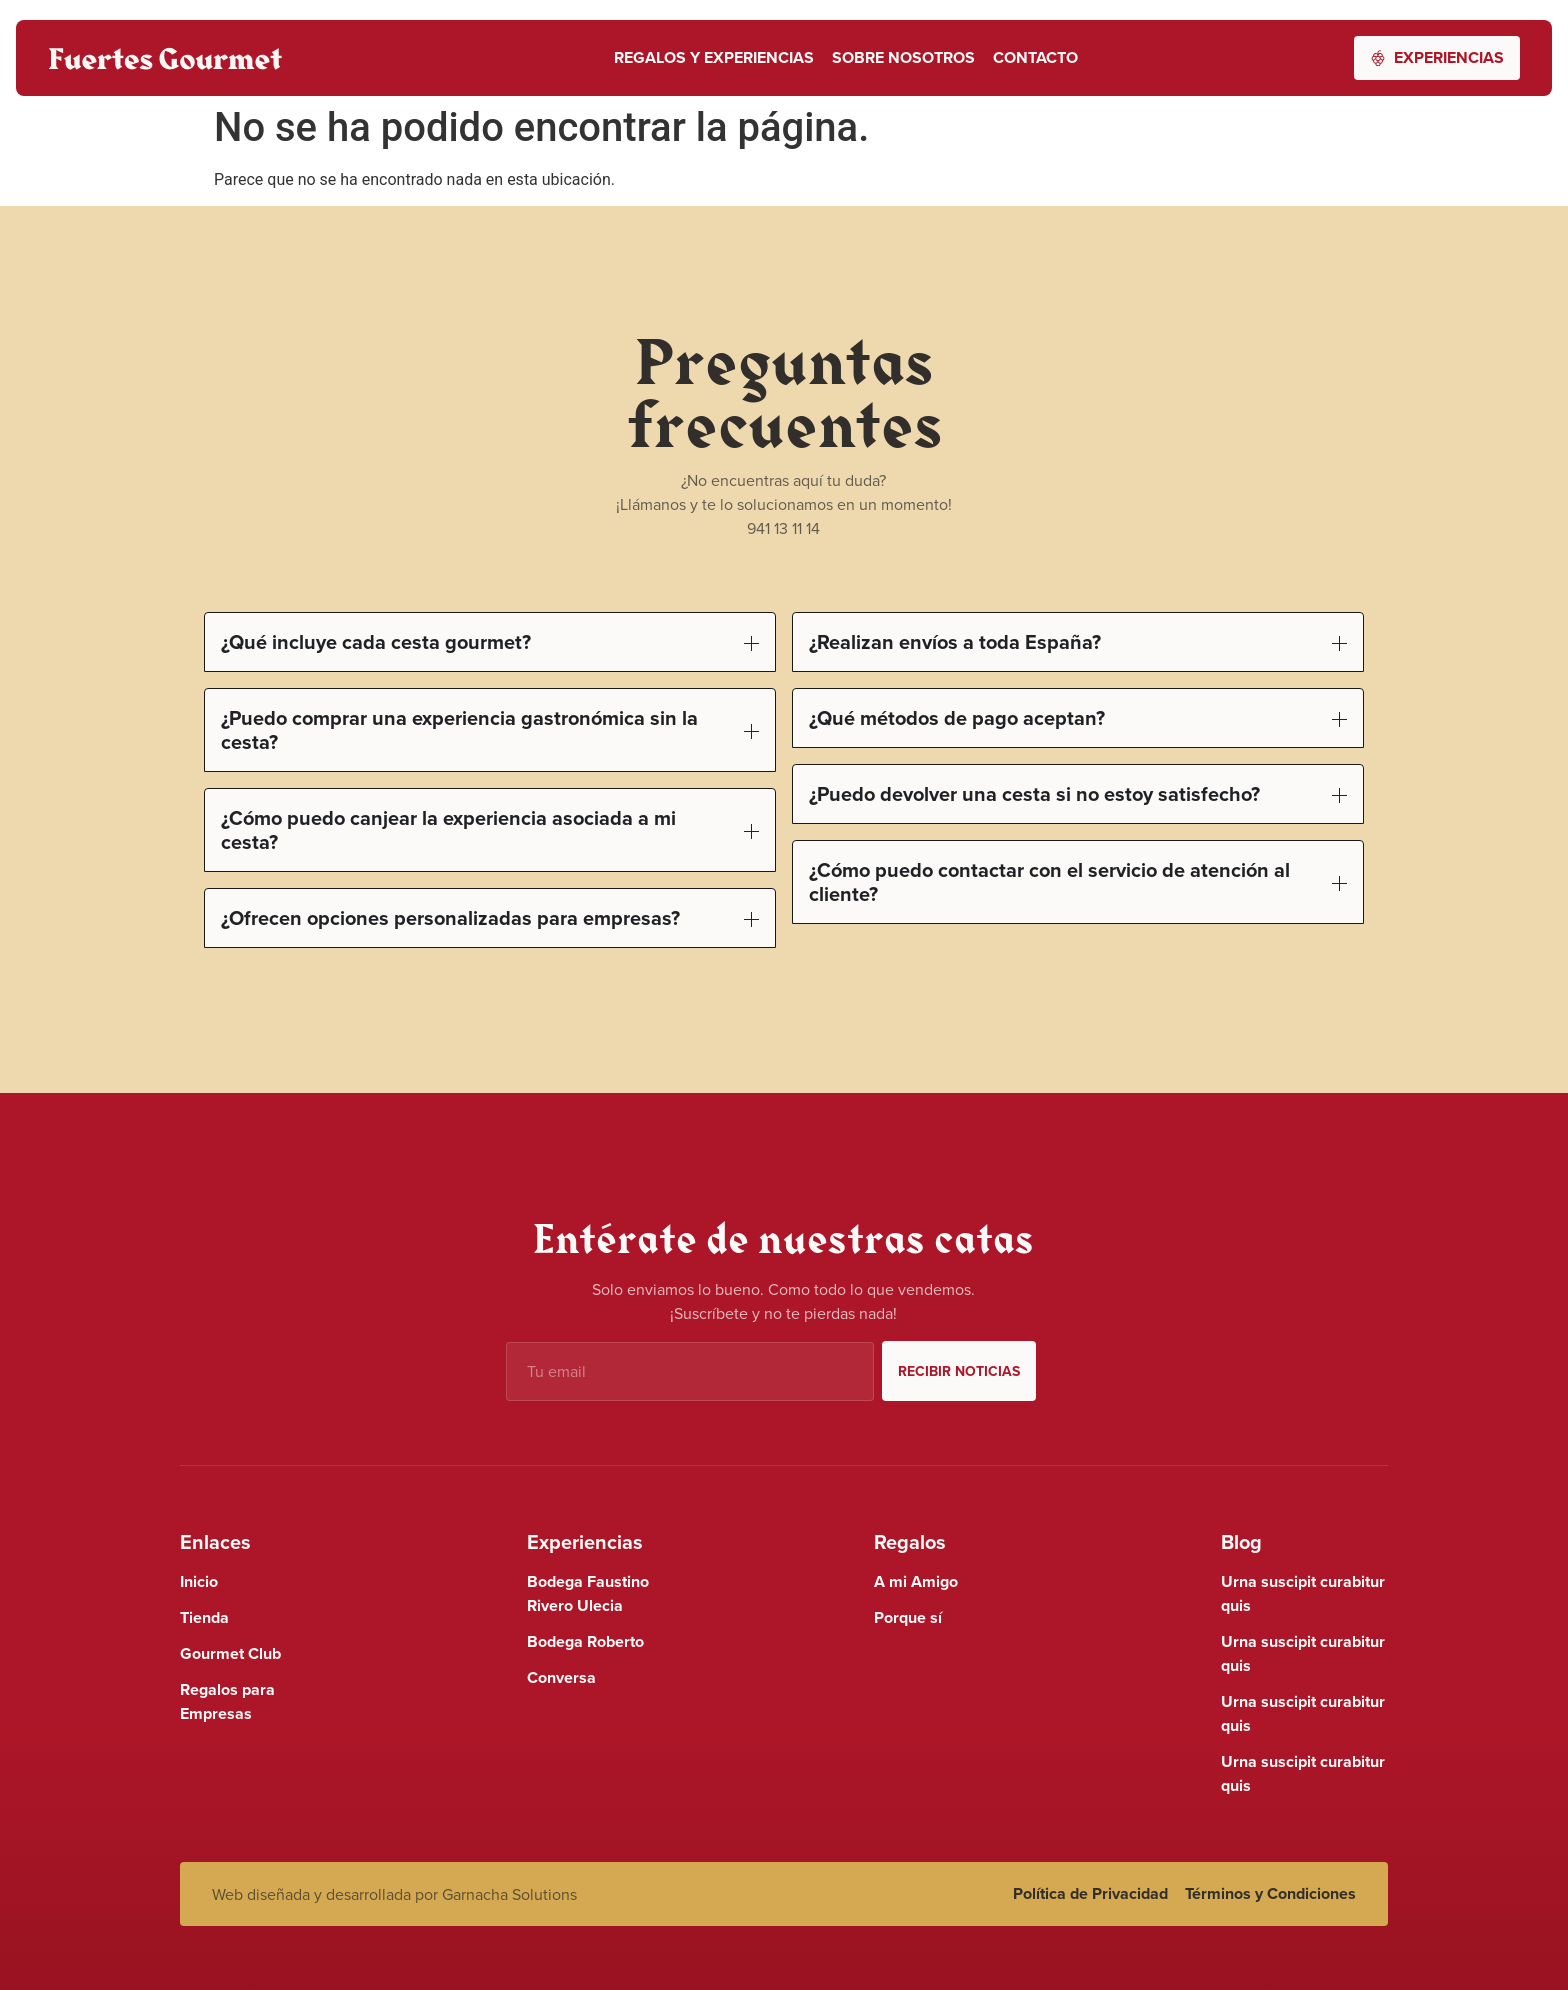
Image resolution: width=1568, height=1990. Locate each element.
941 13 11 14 (783, 528)
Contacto (1035, 57)
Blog (1241, 1541)
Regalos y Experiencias (714, 57)
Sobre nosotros (903, 57)
